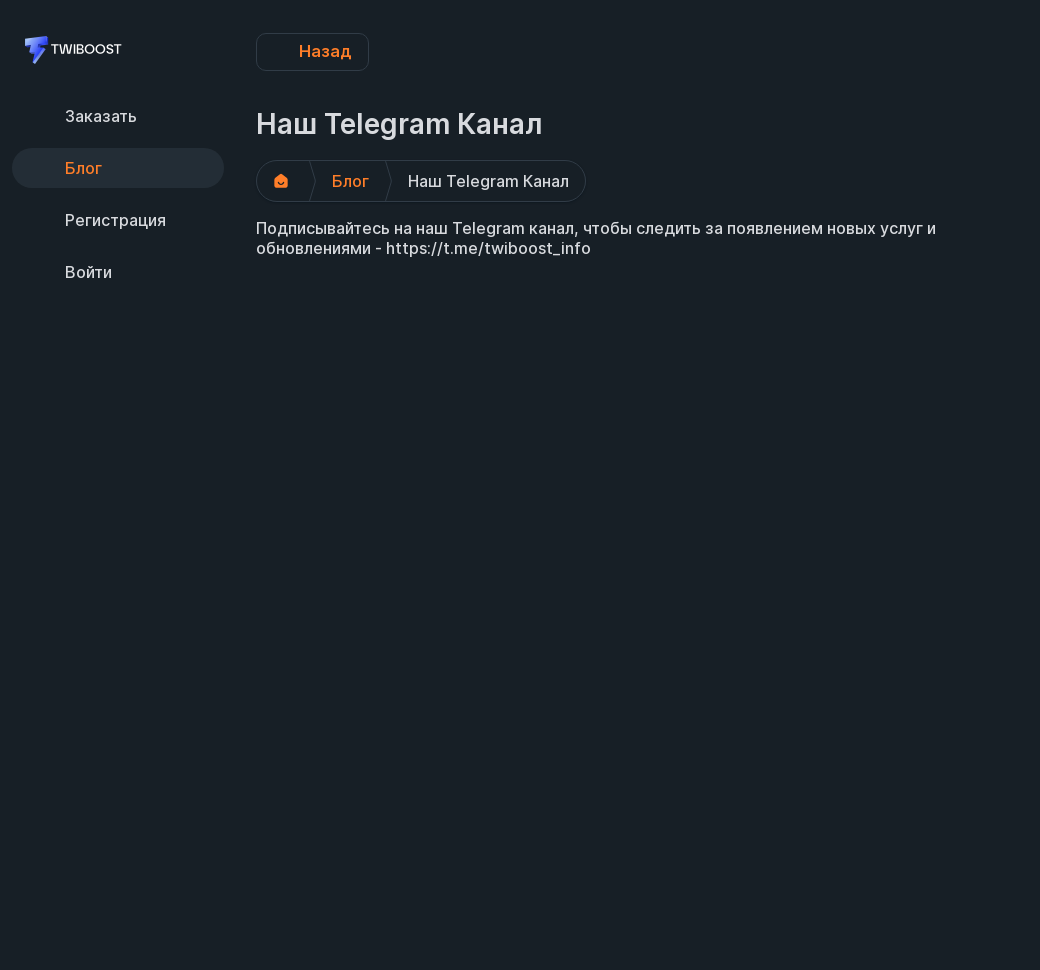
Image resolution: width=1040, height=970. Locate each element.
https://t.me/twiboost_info (488, 248)
